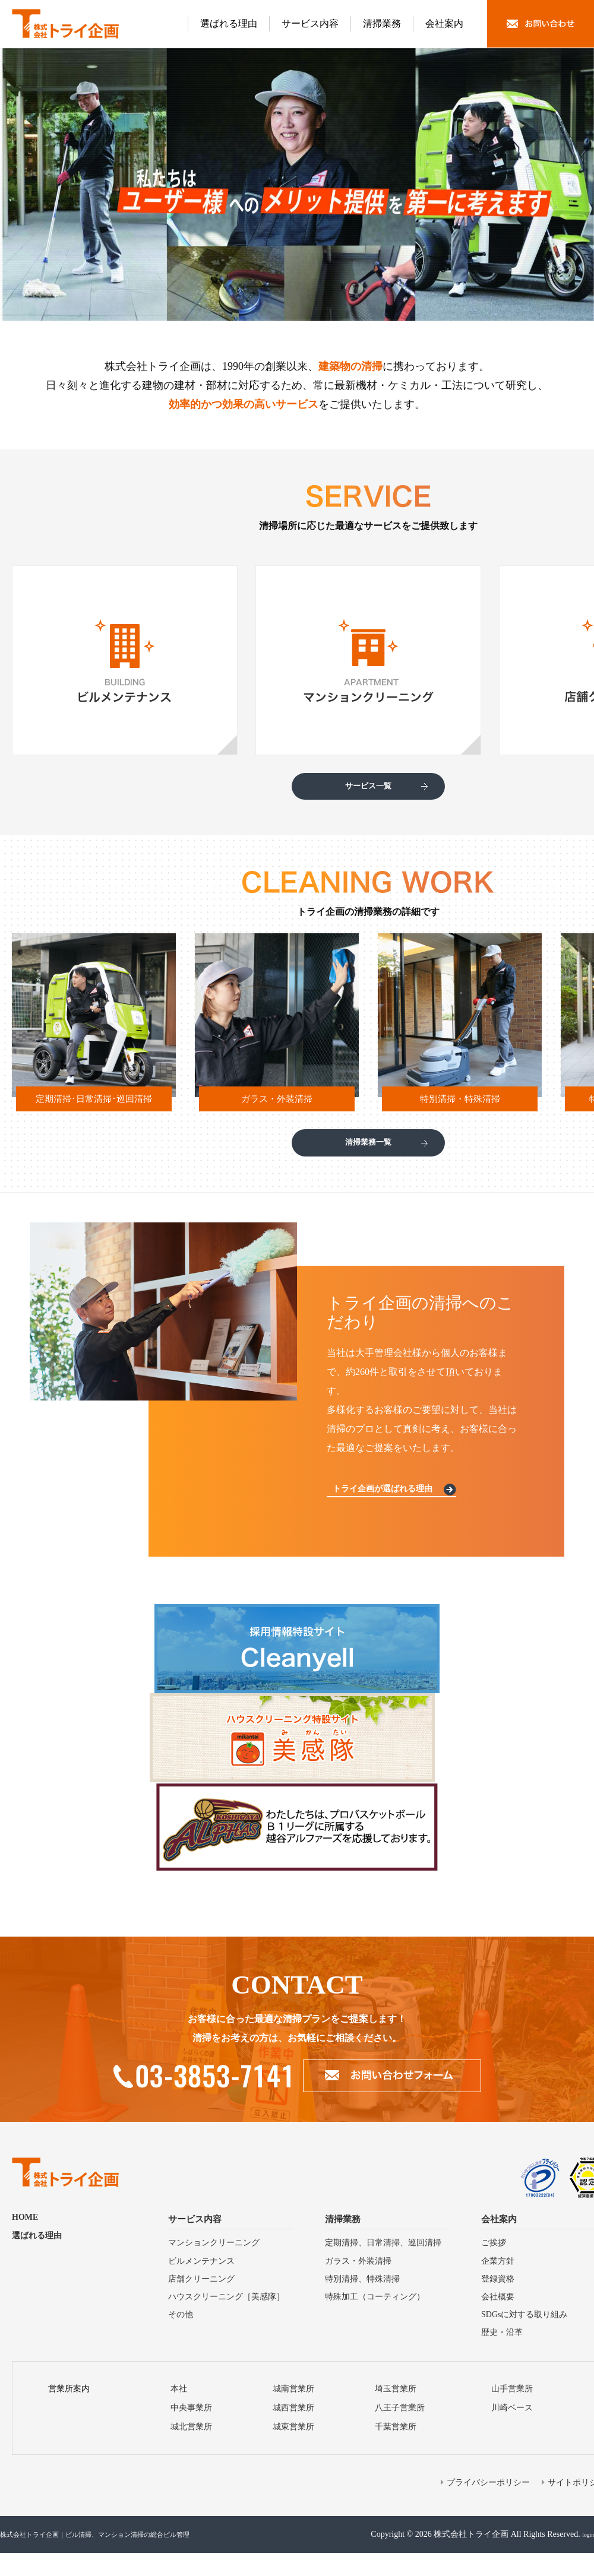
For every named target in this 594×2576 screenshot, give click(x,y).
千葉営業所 (395, 2449)
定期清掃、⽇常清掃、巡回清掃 (383, 2266)
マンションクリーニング (214, 2266)
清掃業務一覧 (368, 1158)
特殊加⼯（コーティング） (375, 2319)
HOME (25, 2240)
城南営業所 (293, 2411)
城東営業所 (293, 2449)
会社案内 (444, 23)
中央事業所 (191, 2430)
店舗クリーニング (201, 2302)
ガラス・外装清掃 (358, 2284)
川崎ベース (512, 2430)
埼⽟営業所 (395, 2411)
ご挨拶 (493, 2266)
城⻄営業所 (293, 2430)
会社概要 (497, 2319)
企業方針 (497, 2284)
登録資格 (497, 2302)
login (585, 2557)
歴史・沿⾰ (502, 2356)
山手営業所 (512, 2411)
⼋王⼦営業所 (400, 2430)
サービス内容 (310, 23)
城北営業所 (191, 2449)
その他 (180, 2337)
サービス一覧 (368, 791)
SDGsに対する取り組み (524, 2337)
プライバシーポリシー (488, 2505)
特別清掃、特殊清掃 (362, 2302)
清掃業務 (382, 23)
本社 (178, 2411)
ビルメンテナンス (201, 2284)
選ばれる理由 (228, 23)
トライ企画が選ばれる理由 (391, 1510)
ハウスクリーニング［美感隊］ (226, 2319)
